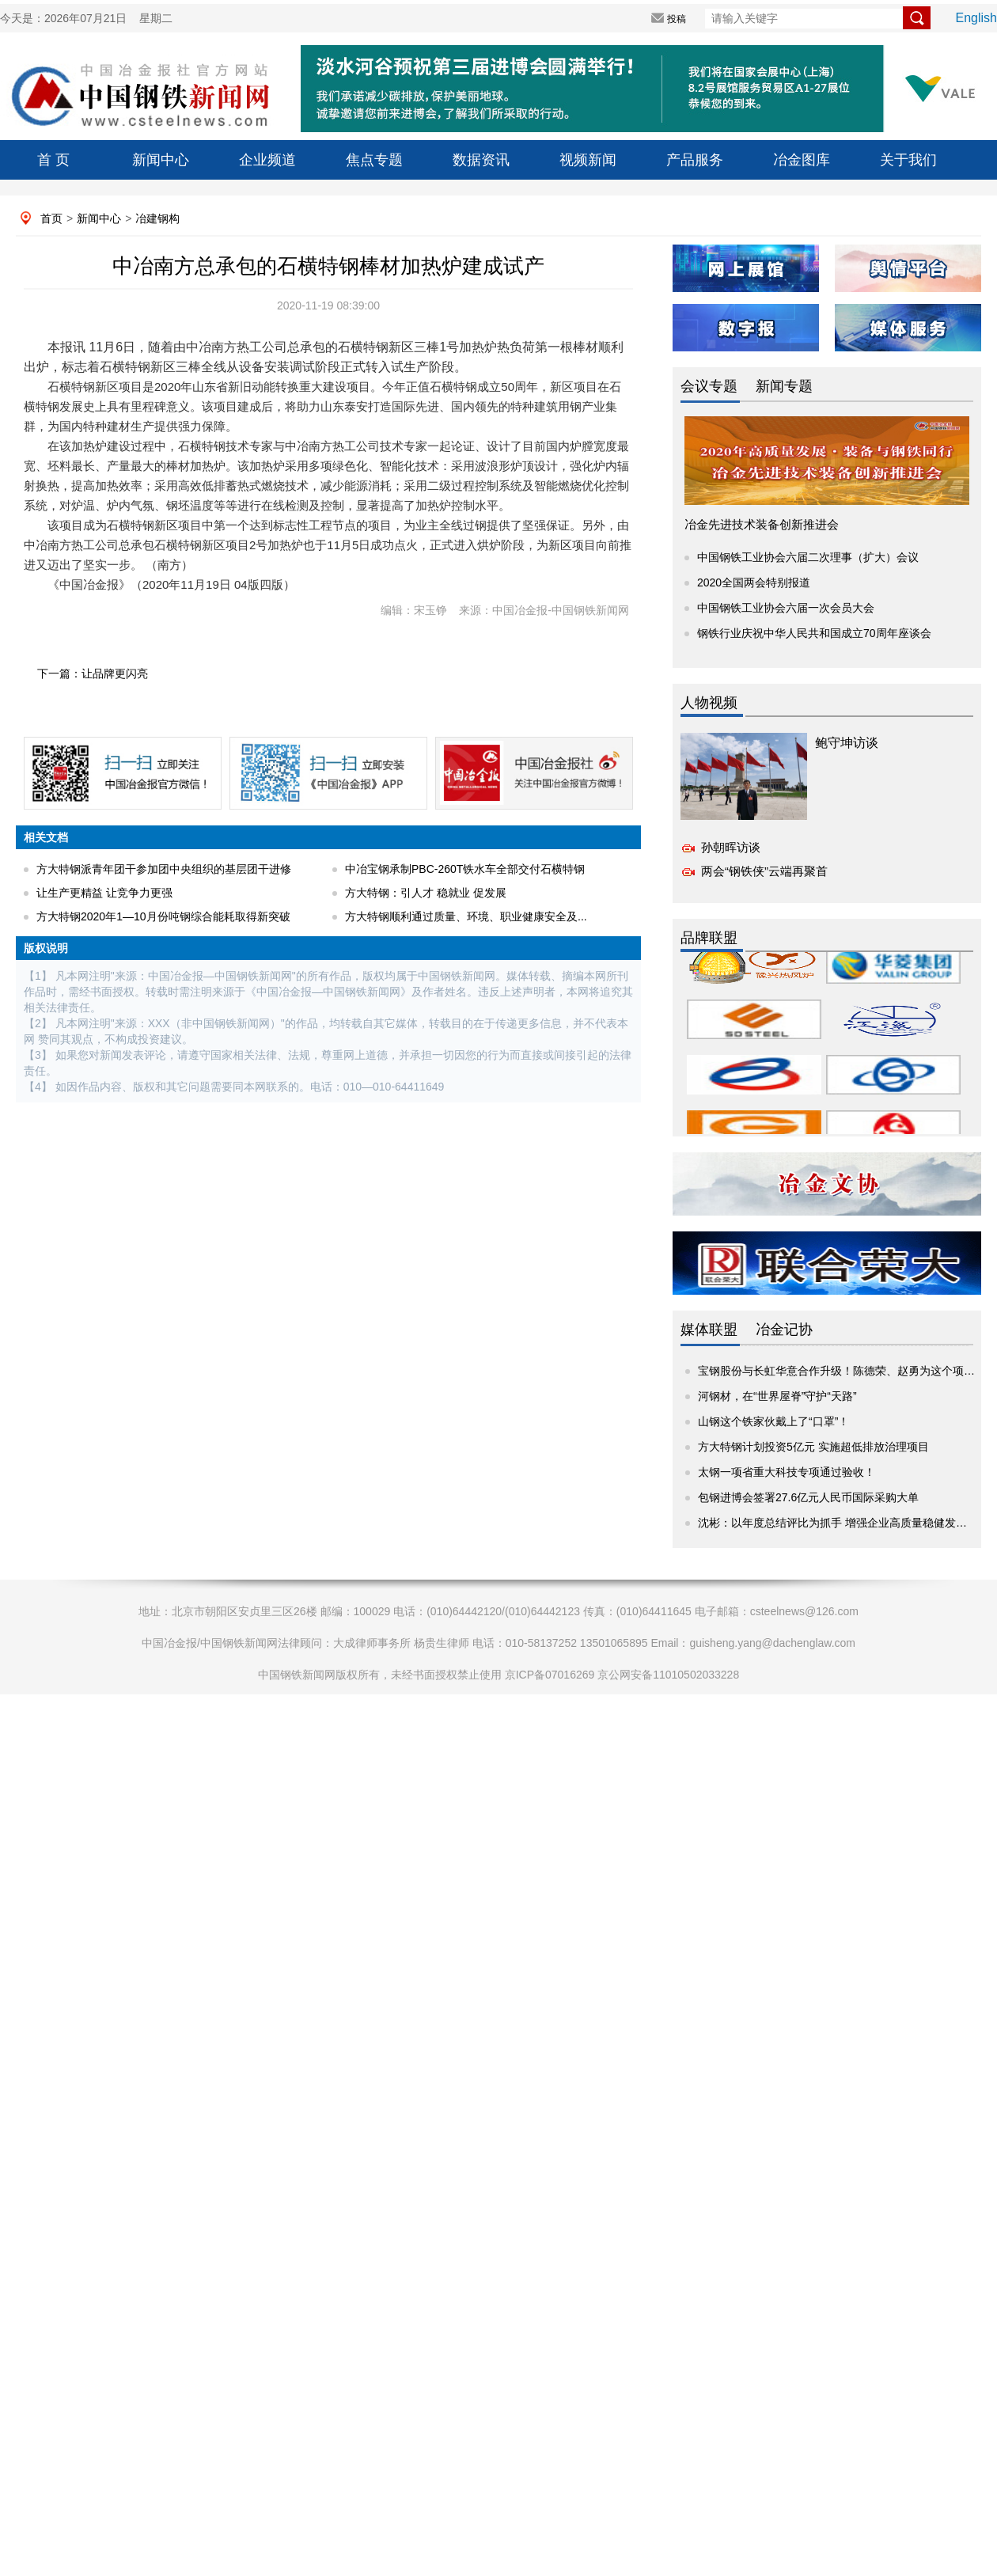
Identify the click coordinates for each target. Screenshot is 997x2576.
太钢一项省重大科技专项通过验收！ (786, 1472)
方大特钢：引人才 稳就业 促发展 (425, 892)
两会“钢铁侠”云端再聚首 (764, 871)
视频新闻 (587, 160)
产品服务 (694, 160)
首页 (51, 218)
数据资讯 (481, 160)
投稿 (676, 19)
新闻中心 (160, 160)
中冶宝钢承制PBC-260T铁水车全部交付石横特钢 (465, 869)
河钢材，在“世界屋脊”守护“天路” (777, 1396)
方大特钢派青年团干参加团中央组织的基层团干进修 (163, 869)
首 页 (53, 160)
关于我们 (908, 160)
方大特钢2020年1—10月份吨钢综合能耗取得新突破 (163, 916)
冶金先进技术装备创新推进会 (761, 524)
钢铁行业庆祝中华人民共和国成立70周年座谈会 (814, 633)
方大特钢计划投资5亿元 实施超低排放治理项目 (813, 1446)
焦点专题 (374, 160)
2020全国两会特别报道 (753, 582)
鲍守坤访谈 (846, 742)
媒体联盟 (708, 1329)
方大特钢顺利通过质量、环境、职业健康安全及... (466, 916)
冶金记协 (784, 1329)
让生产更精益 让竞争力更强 (104, 892)
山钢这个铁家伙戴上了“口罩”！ (773, 1421)
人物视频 (708, 703)
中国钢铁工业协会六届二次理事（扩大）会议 (808, 557)
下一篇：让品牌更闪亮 (92, 673)
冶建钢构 (157, 218)
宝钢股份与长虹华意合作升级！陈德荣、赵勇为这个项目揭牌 (847, 1370)
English (976, 18)
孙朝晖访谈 (730, 847)
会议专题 (708, 386)
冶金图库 (801, 160)
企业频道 (267, 160)
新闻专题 (784, 386)
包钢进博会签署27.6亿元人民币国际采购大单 (808, 1497)
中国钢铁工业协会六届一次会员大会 (785, 607)
